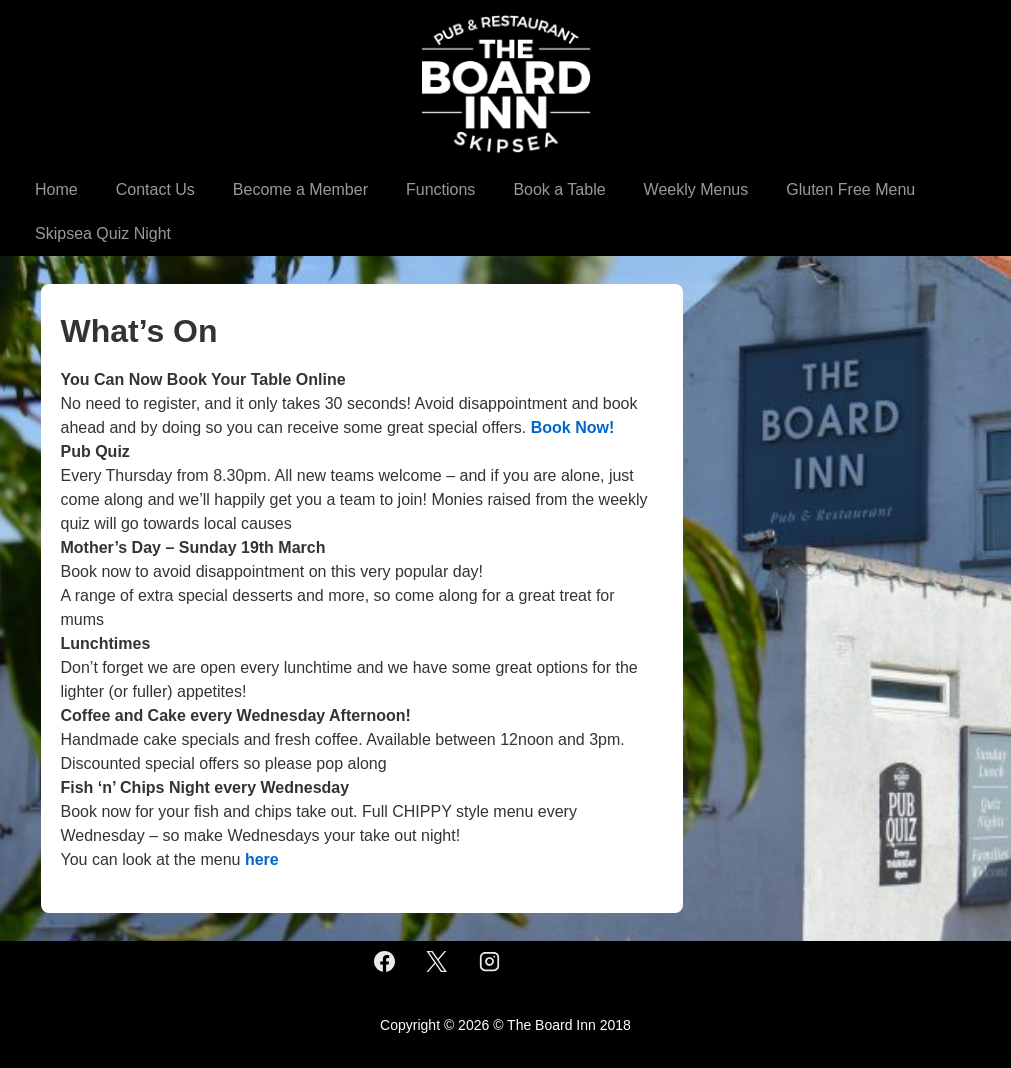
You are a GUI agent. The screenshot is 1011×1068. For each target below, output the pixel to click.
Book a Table (559, 189)
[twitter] (437, 962)
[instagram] (490, 962)
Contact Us (155, 189)
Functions (440, 189)
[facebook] (384, 962)
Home (56, 189)
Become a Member (300, 189)
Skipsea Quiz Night (103, 233)
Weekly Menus (696, 189)
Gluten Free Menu (850, 189)
